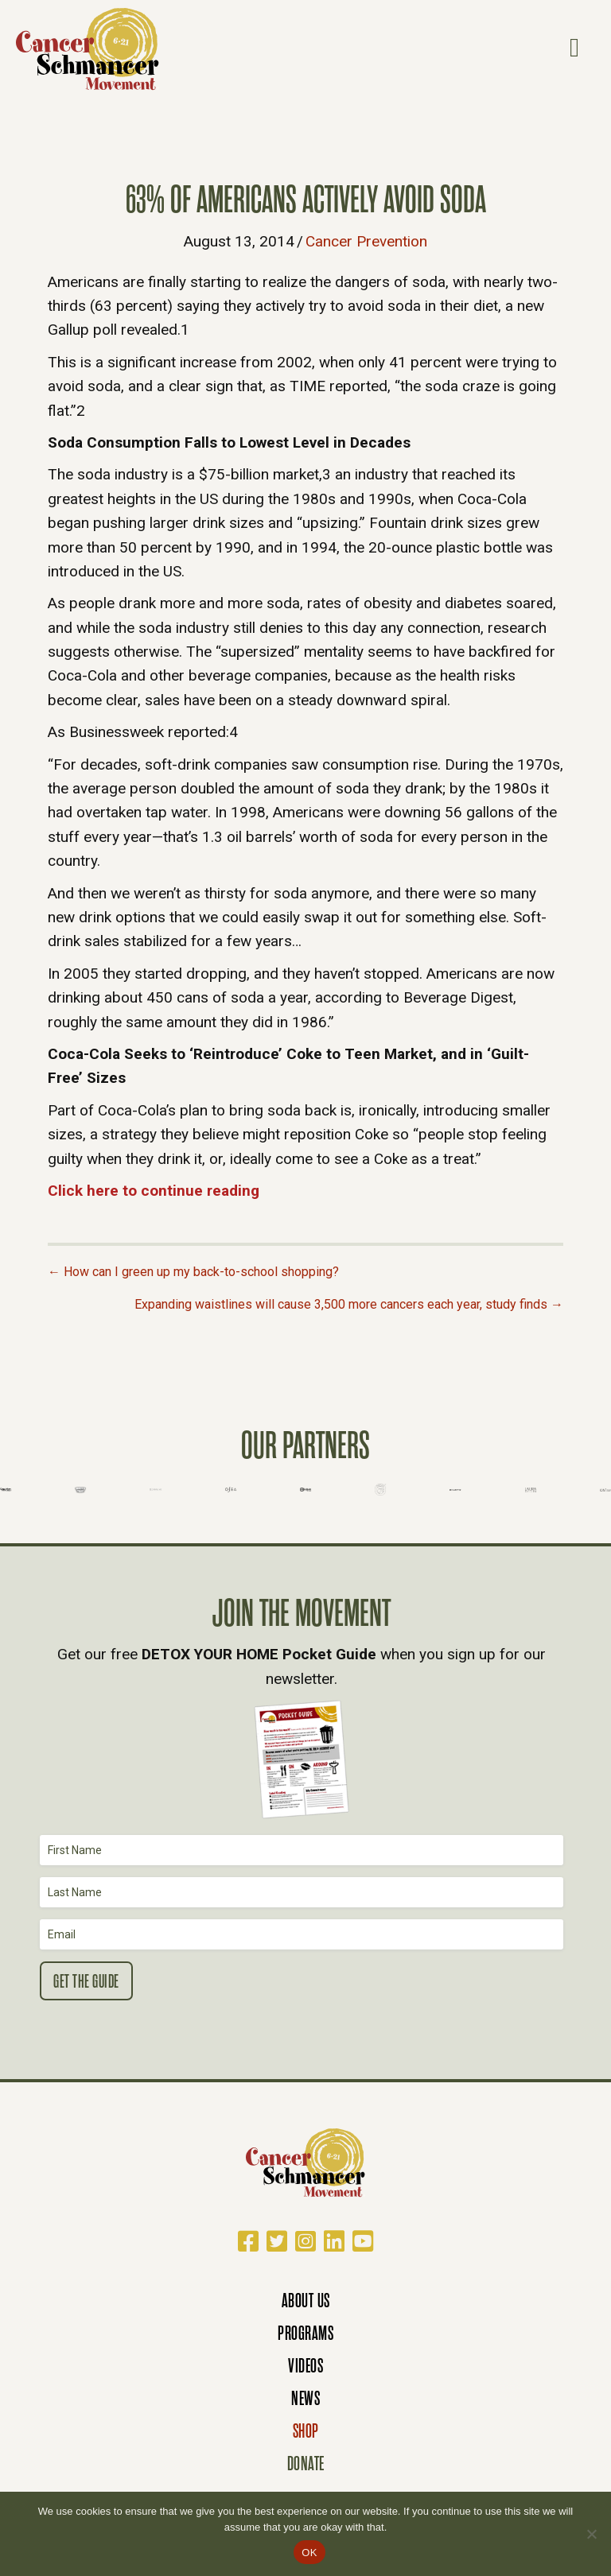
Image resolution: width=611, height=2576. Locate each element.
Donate (306, 2463)
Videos (305, 2365)
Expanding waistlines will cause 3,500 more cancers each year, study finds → (348, 1304)
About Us (306, 2300)
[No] (591, 2534)
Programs (305, 2333)
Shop (306, 2431)
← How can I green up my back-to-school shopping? (193, 1271)
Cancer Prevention (366, 241)
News (305, 2398)
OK (309, 2553)
